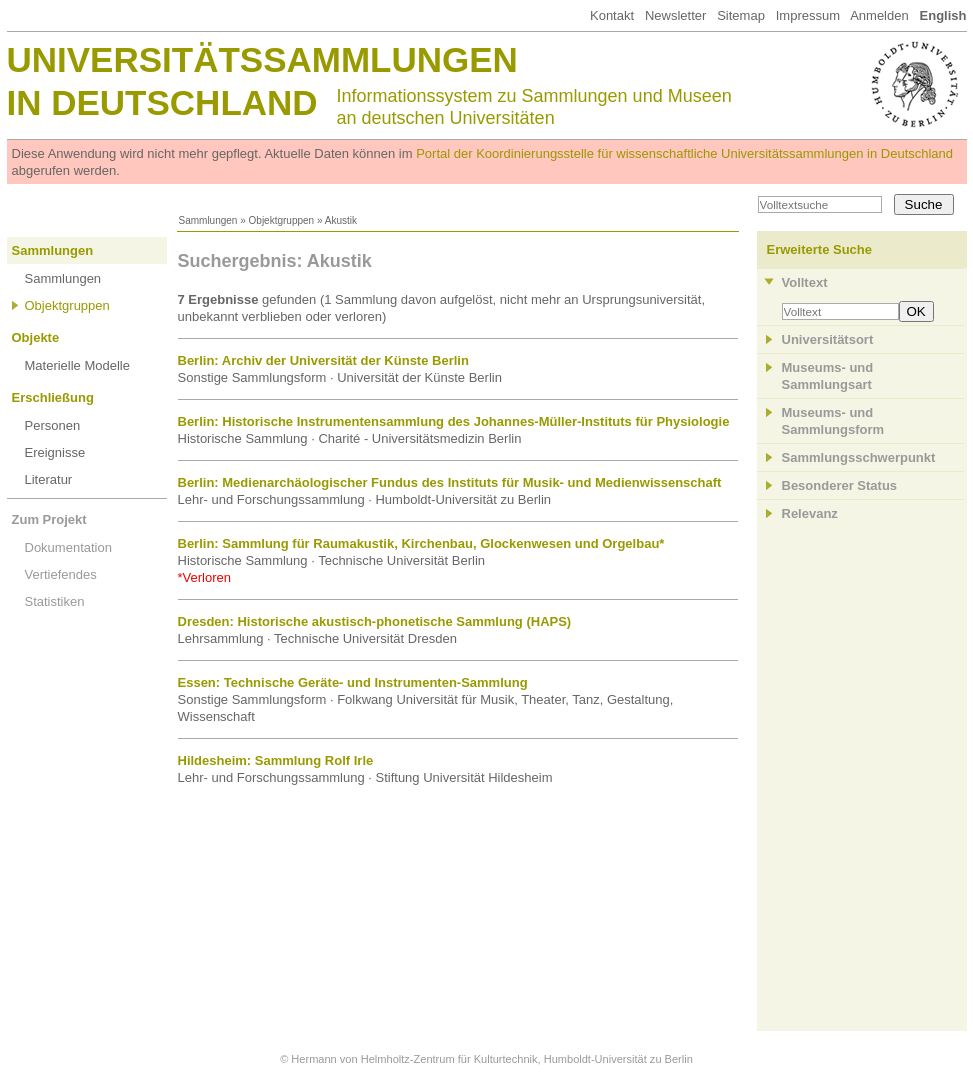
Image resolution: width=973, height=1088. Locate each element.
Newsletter (675, 15)
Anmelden (879, 15)
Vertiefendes (61, 574)
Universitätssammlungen (262, 59)
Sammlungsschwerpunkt (859, 457)
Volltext (805, 282)
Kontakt (612, 15)
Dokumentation (68, 547)
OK (916, 311)
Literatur (49, 479)
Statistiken (55, 601)
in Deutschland (162, 102)
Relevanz (810, 513)
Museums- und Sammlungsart (828, 376)
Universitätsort (828, 339)
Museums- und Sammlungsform (833, 421)
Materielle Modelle (78, 365)
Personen (53, 425)
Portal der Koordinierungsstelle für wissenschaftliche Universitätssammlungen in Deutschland (684, 153)
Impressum (808, 15)
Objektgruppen (282, 220)
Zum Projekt (49, 519)
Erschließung (53, 397)
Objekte (36, 337)
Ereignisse (55, 452)
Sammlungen (208, 220)
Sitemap (741, 15)
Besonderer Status (840, 485)
